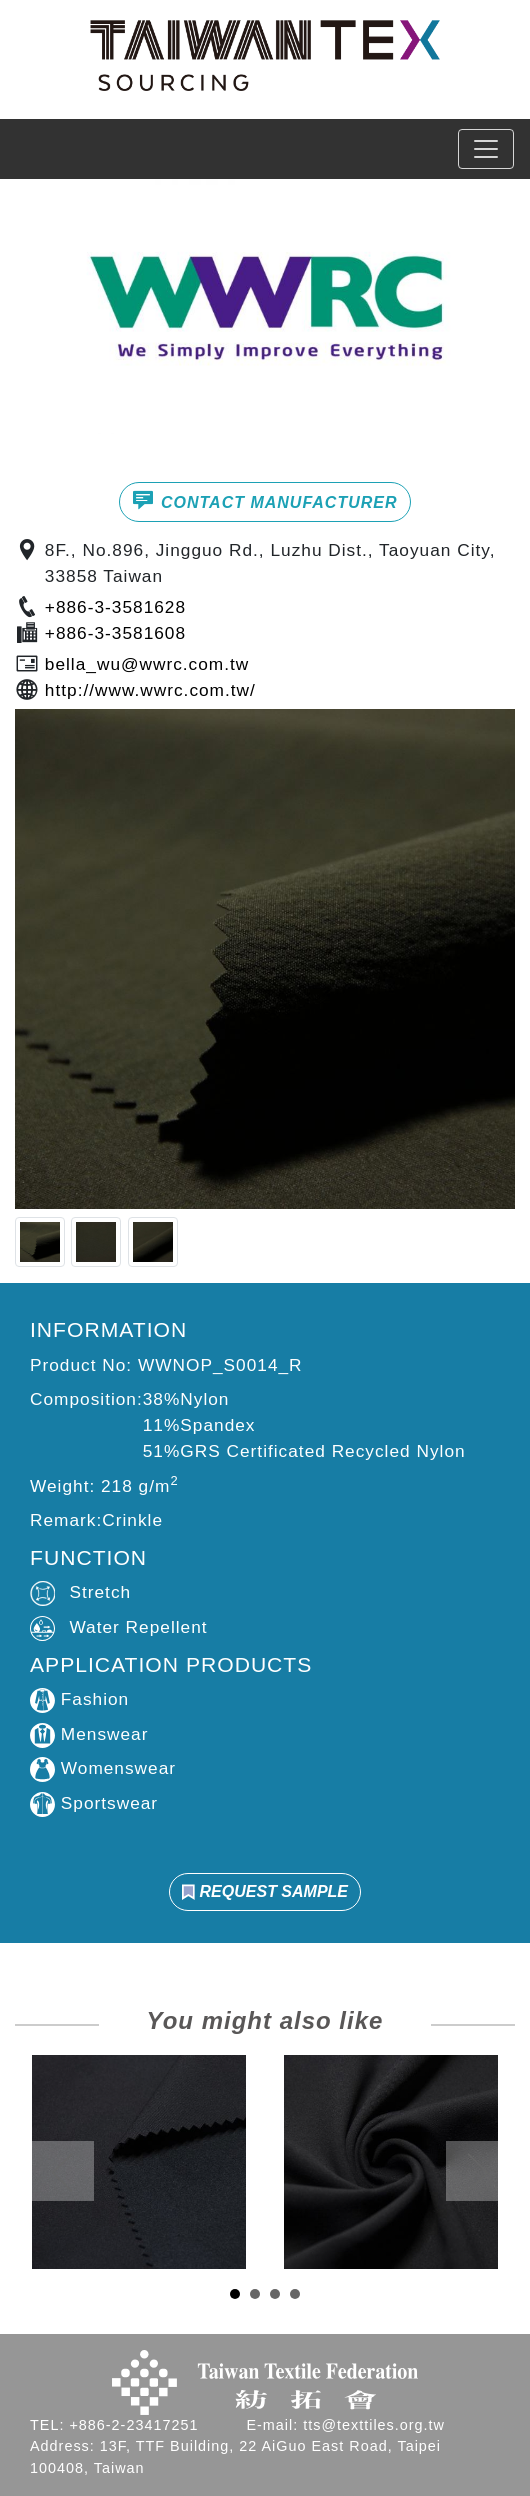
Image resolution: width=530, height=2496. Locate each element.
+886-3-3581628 (115, 607)
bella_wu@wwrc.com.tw (147, 664)
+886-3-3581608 (115, 633)
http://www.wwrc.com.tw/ (150, 690)
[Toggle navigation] (486, 149)
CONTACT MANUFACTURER (264, 500)
